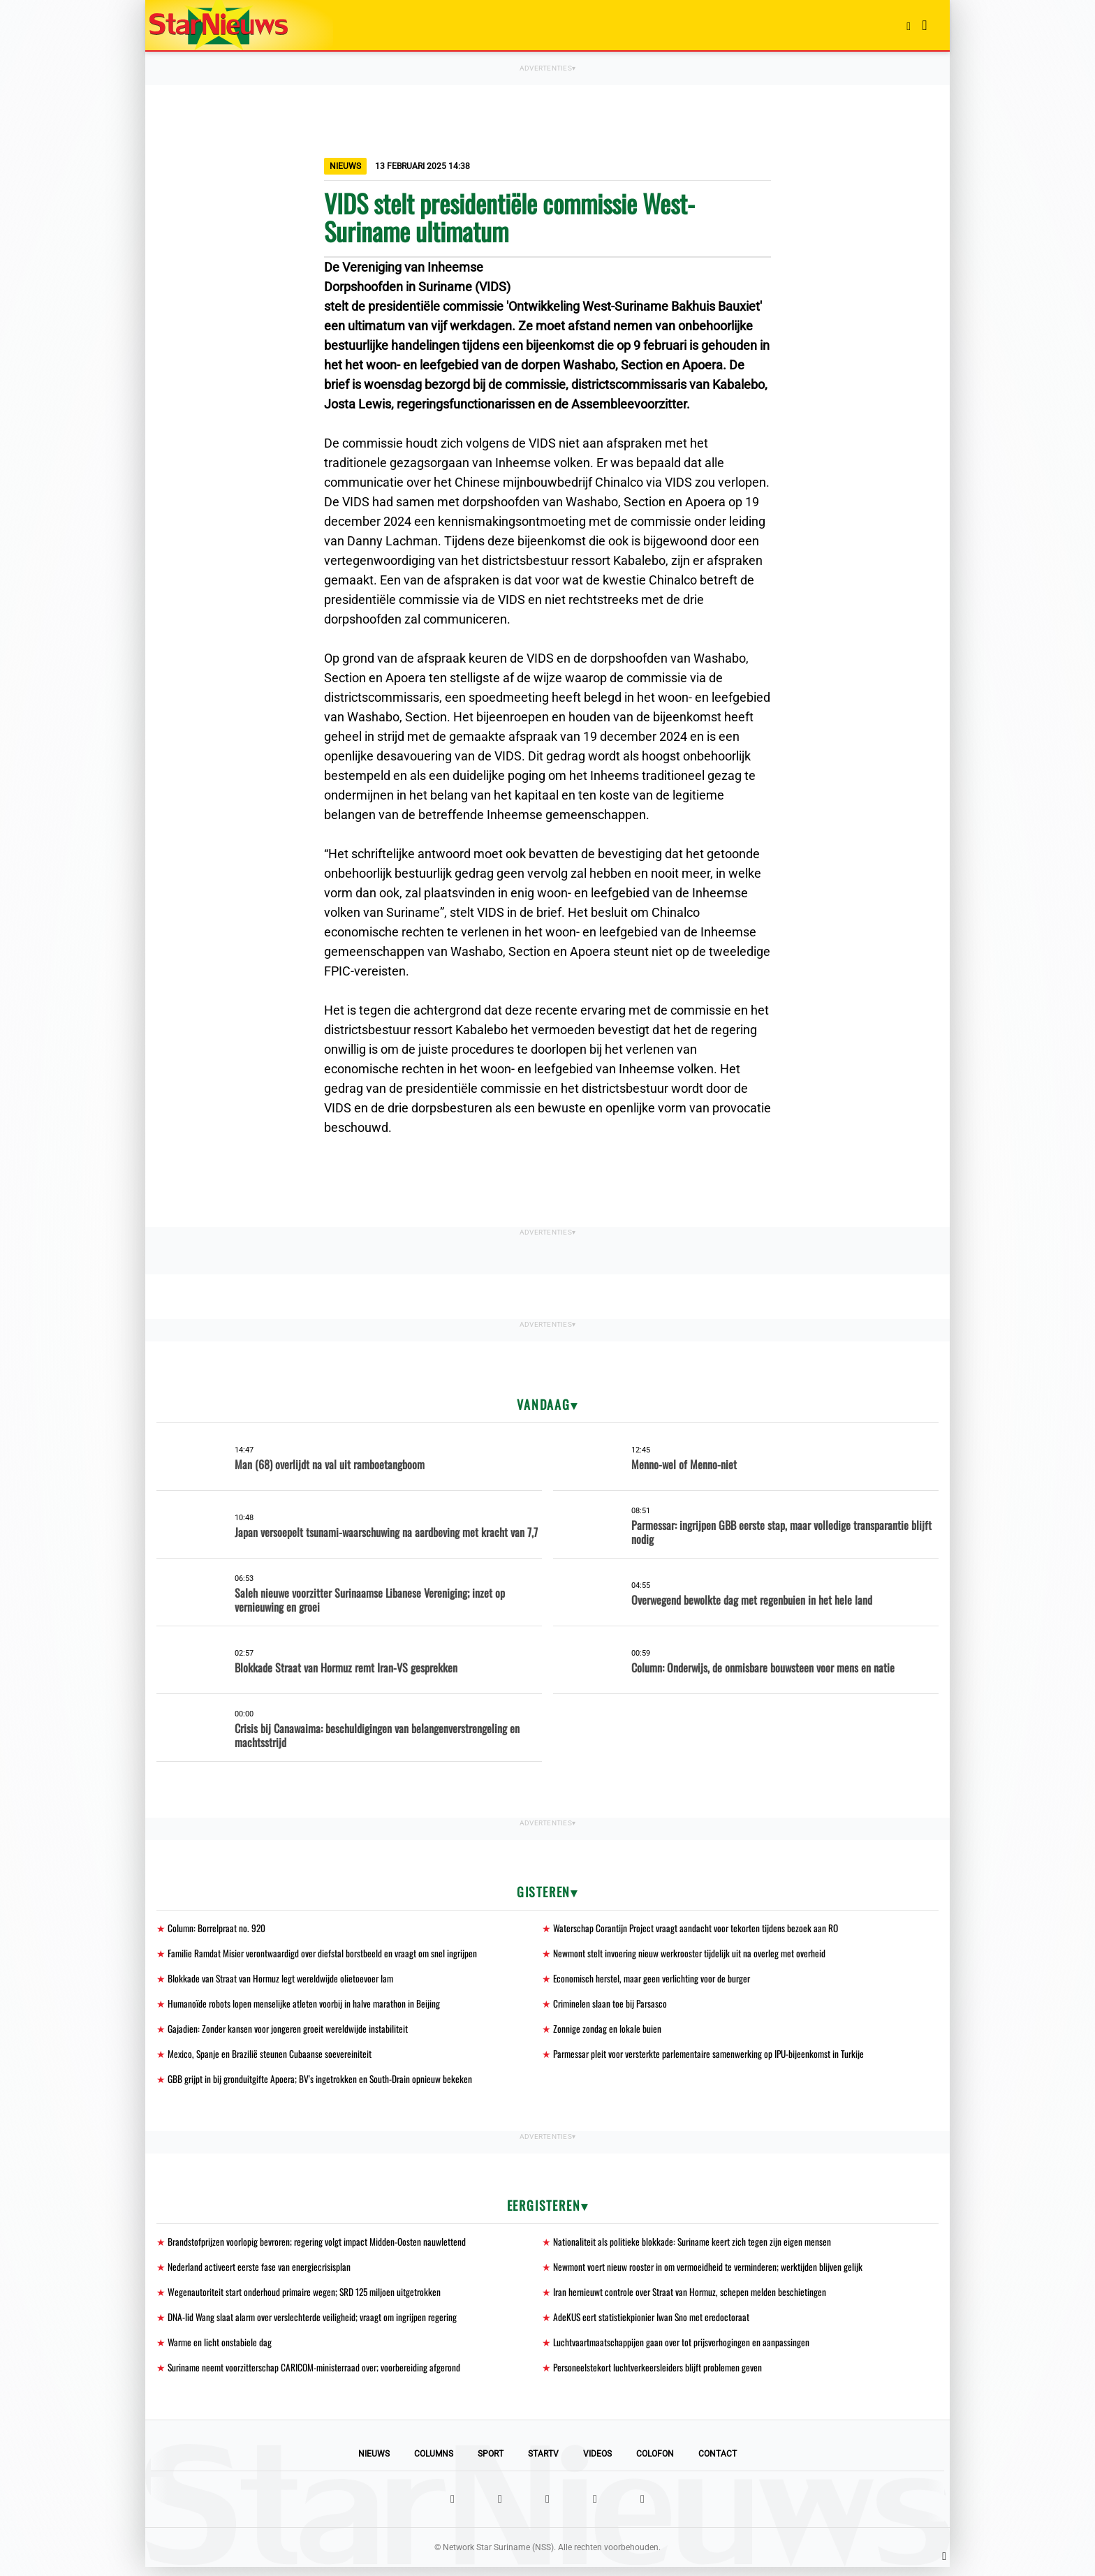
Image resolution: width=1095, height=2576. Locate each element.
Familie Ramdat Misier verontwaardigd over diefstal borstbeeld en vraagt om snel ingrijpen (326, 1954)
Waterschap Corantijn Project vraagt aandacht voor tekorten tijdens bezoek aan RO (698, 1928)
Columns (433, 2463)
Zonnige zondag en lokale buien (607, 2031)
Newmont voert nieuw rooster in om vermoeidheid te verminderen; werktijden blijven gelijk (711, 2272)
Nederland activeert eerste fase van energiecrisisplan (261, 2272)
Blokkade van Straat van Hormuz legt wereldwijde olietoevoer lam (283, 1980)
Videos (597, 2463)
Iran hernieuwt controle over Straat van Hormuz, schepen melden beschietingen (692, 2298)
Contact (717, 2463)
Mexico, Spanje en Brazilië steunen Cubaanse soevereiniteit (271, 2057)
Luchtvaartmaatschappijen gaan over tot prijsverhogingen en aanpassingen (683, 2350)
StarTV (543, 2463)
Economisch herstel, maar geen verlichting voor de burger (654, 1980)
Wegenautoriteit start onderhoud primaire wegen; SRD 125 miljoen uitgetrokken (308, 2298)
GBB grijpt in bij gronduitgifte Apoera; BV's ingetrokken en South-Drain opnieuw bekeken (322, 2083)
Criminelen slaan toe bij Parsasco (611, 2006)
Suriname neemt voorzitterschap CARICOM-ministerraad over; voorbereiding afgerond (319, 2376)
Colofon (655, 2463)
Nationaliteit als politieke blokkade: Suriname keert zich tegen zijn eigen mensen (694, 2246)
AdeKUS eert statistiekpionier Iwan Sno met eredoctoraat (654, 2324)
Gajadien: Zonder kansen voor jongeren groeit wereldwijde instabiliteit (289, 2031)
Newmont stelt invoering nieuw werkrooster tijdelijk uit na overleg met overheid (692, 1954)
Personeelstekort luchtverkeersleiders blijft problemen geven (660, 2376)
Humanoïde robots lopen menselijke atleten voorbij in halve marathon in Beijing (306, 2006)
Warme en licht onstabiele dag (220, 2350)
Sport (491, 2463)
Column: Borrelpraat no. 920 (218, 1928)
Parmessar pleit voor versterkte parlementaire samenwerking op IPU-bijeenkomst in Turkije (714, 2057)
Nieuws (374, 2463)
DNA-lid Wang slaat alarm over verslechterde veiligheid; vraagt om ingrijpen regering (316, 2324)
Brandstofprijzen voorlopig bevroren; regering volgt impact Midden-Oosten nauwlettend (320, 2246)
